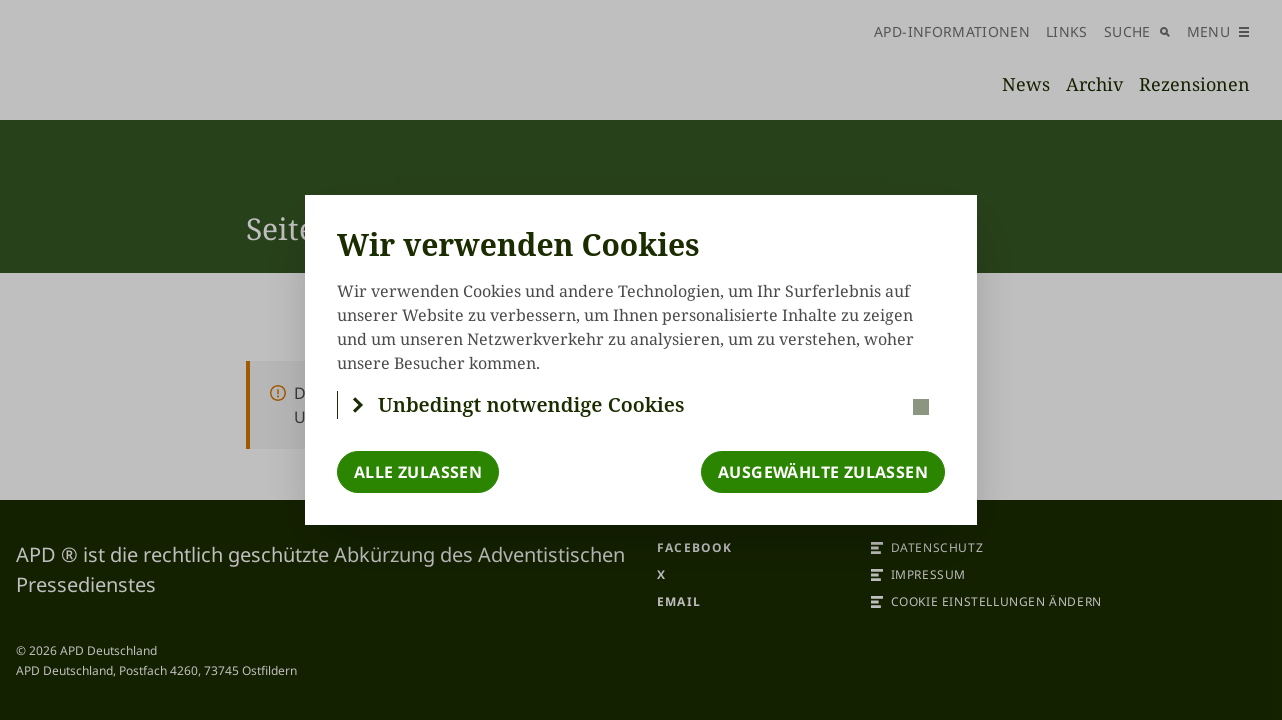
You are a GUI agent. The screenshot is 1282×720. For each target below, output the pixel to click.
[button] (641, 405)
